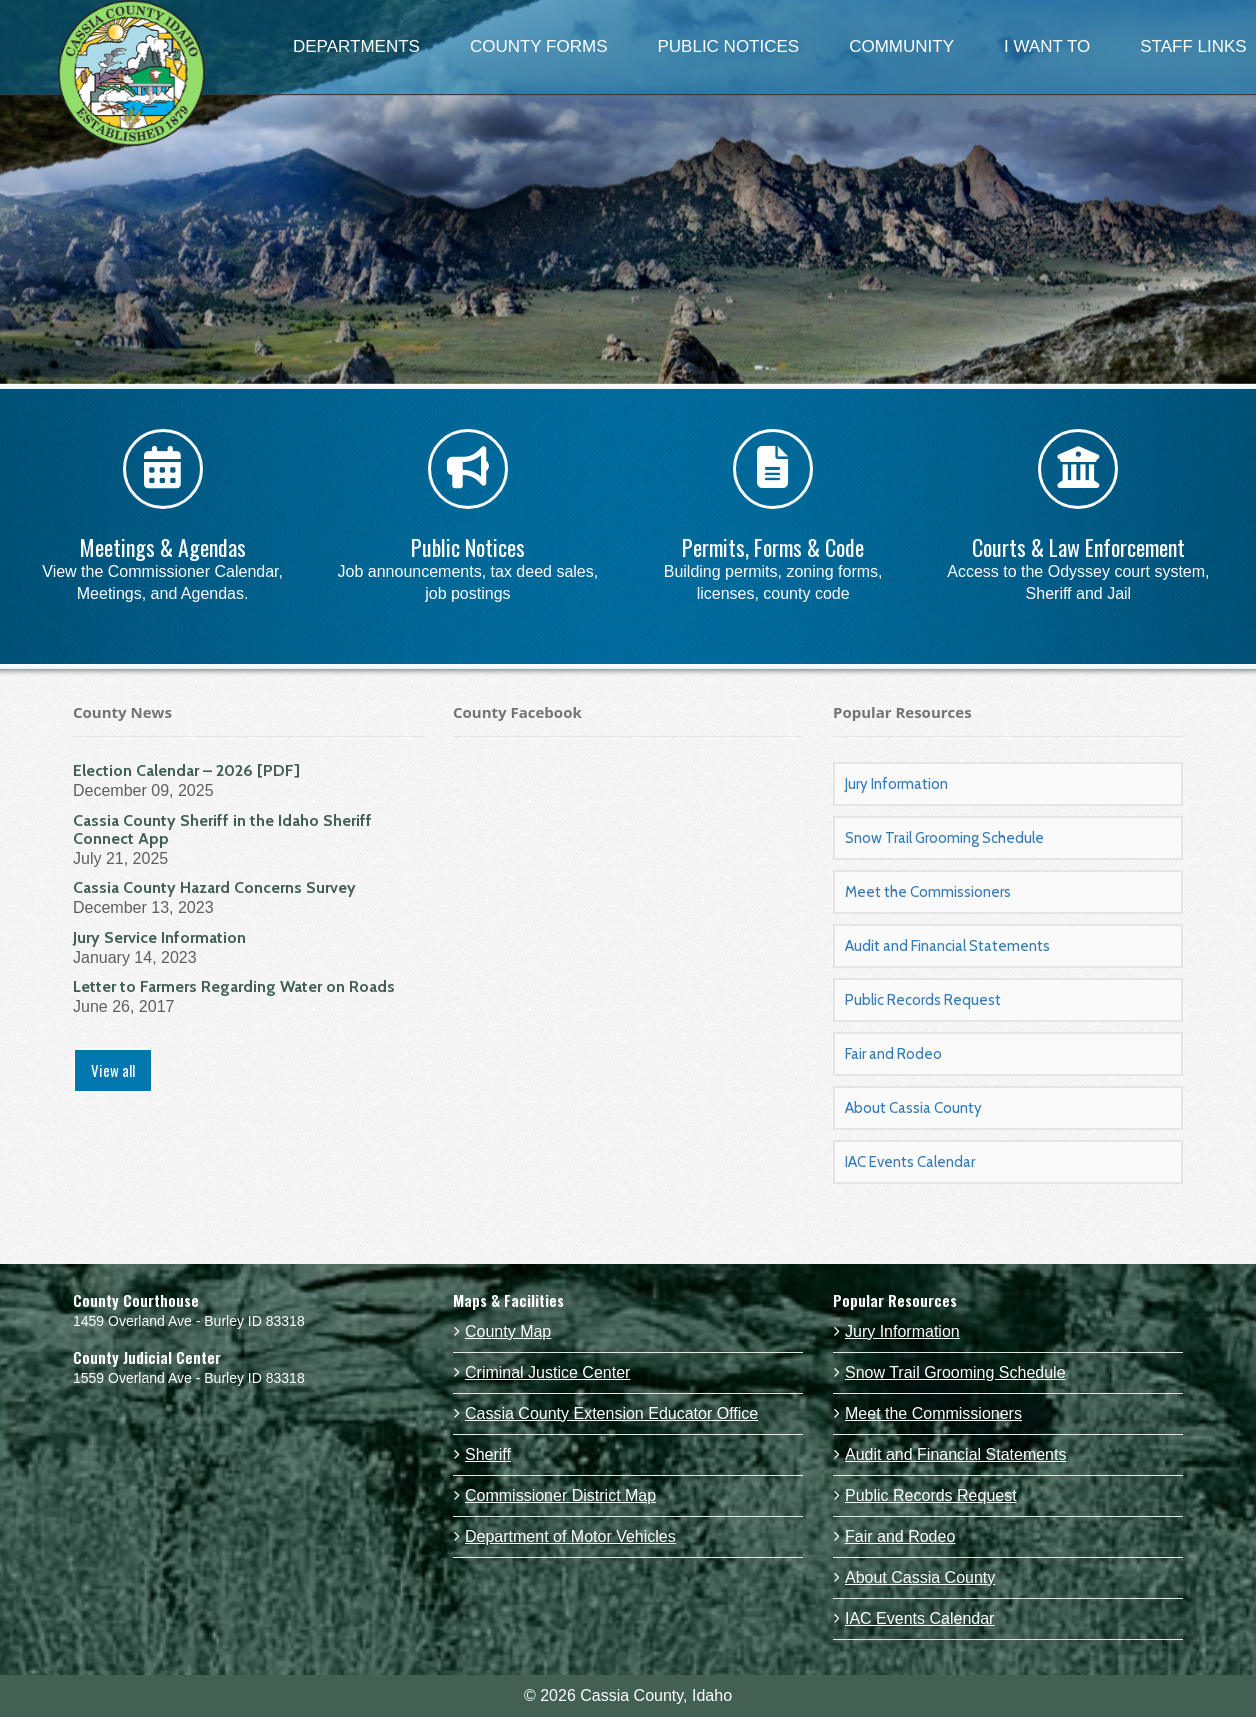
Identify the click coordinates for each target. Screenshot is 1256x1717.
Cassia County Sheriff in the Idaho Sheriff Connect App (222, 829)
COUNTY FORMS (539, 46)
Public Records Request (923, 1000)
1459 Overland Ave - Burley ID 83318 (189, 1321)
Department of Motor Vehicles (570, 1536)
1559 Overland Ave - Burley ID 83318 (189, 1378)
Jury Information (896, 784)
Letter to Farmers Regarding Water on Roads (234, 986)
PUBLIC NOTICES (728, 46)
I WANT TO (1047, 46)
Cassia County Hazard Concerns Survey (214, 887)
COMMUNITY (901, 46)
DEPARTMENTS (356, 46)
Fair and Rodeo (893, 1054)
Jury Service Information (159, 937)
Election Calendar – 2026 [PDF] (186, 770)
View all (113, 1070)
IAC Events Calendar (910, 1162)
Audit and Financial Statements (947, 946)
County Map (508, 1331)
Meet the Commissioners (928, 892)
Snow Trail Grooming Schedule (944, 838)
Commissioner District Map (560, 1495)
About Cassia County (913, 1108)
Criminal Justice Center (547, 1372)
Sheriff (488, 1454)
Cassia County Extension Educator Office (611, 1413)
